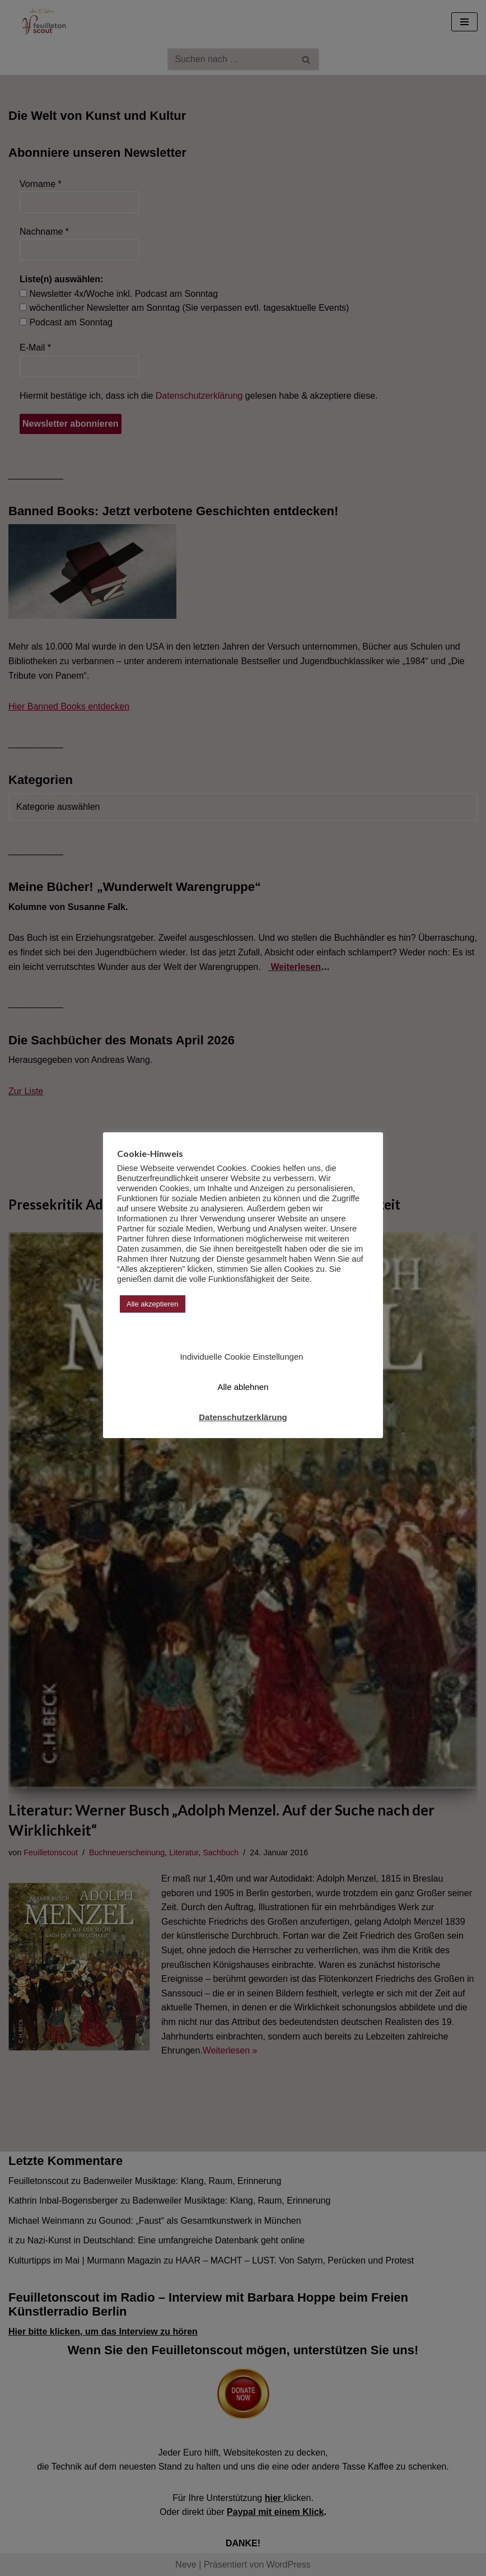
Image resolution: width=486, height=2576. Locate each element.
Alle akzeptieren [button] (153, 1304)
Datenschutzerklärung (243, 1417)
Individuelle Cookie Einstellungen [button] (241, 1356)
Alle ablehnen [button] (243, 1387)
